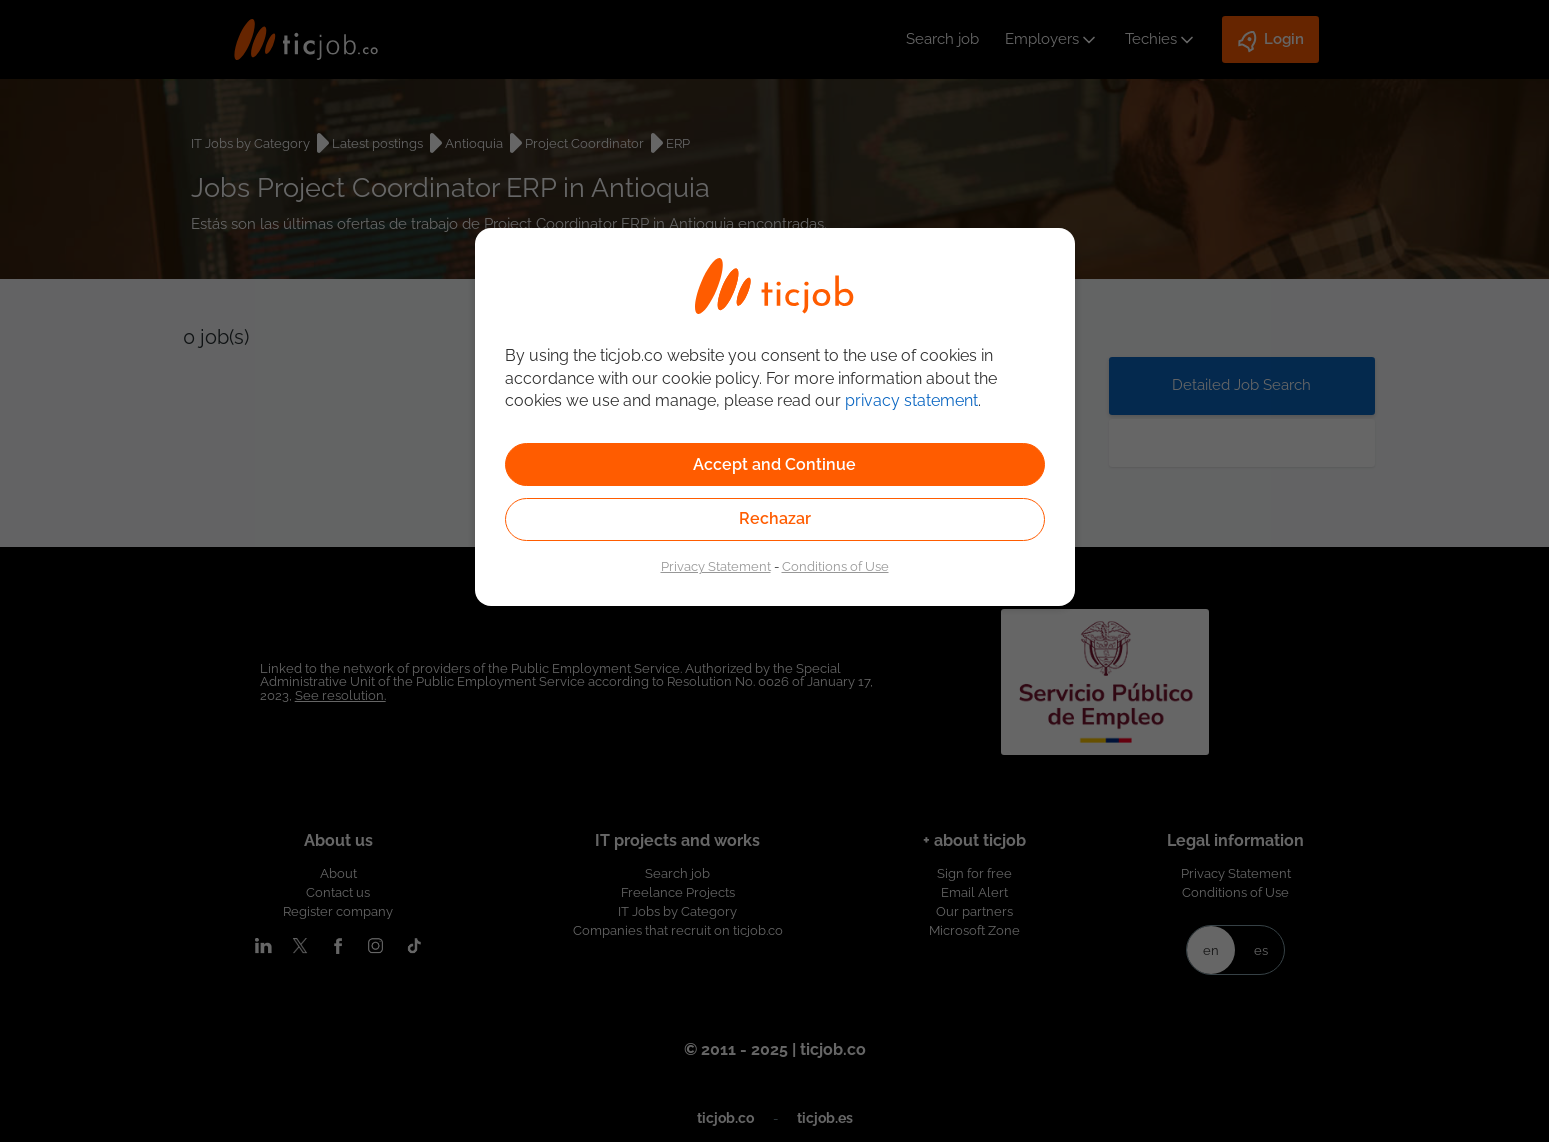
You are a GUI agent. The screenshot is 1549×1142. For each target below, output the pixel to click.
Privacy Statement (716, 566)
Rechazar (775, 518)
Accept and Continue (774, 464)
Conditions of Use (835, 566)
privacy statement (911, 400)
